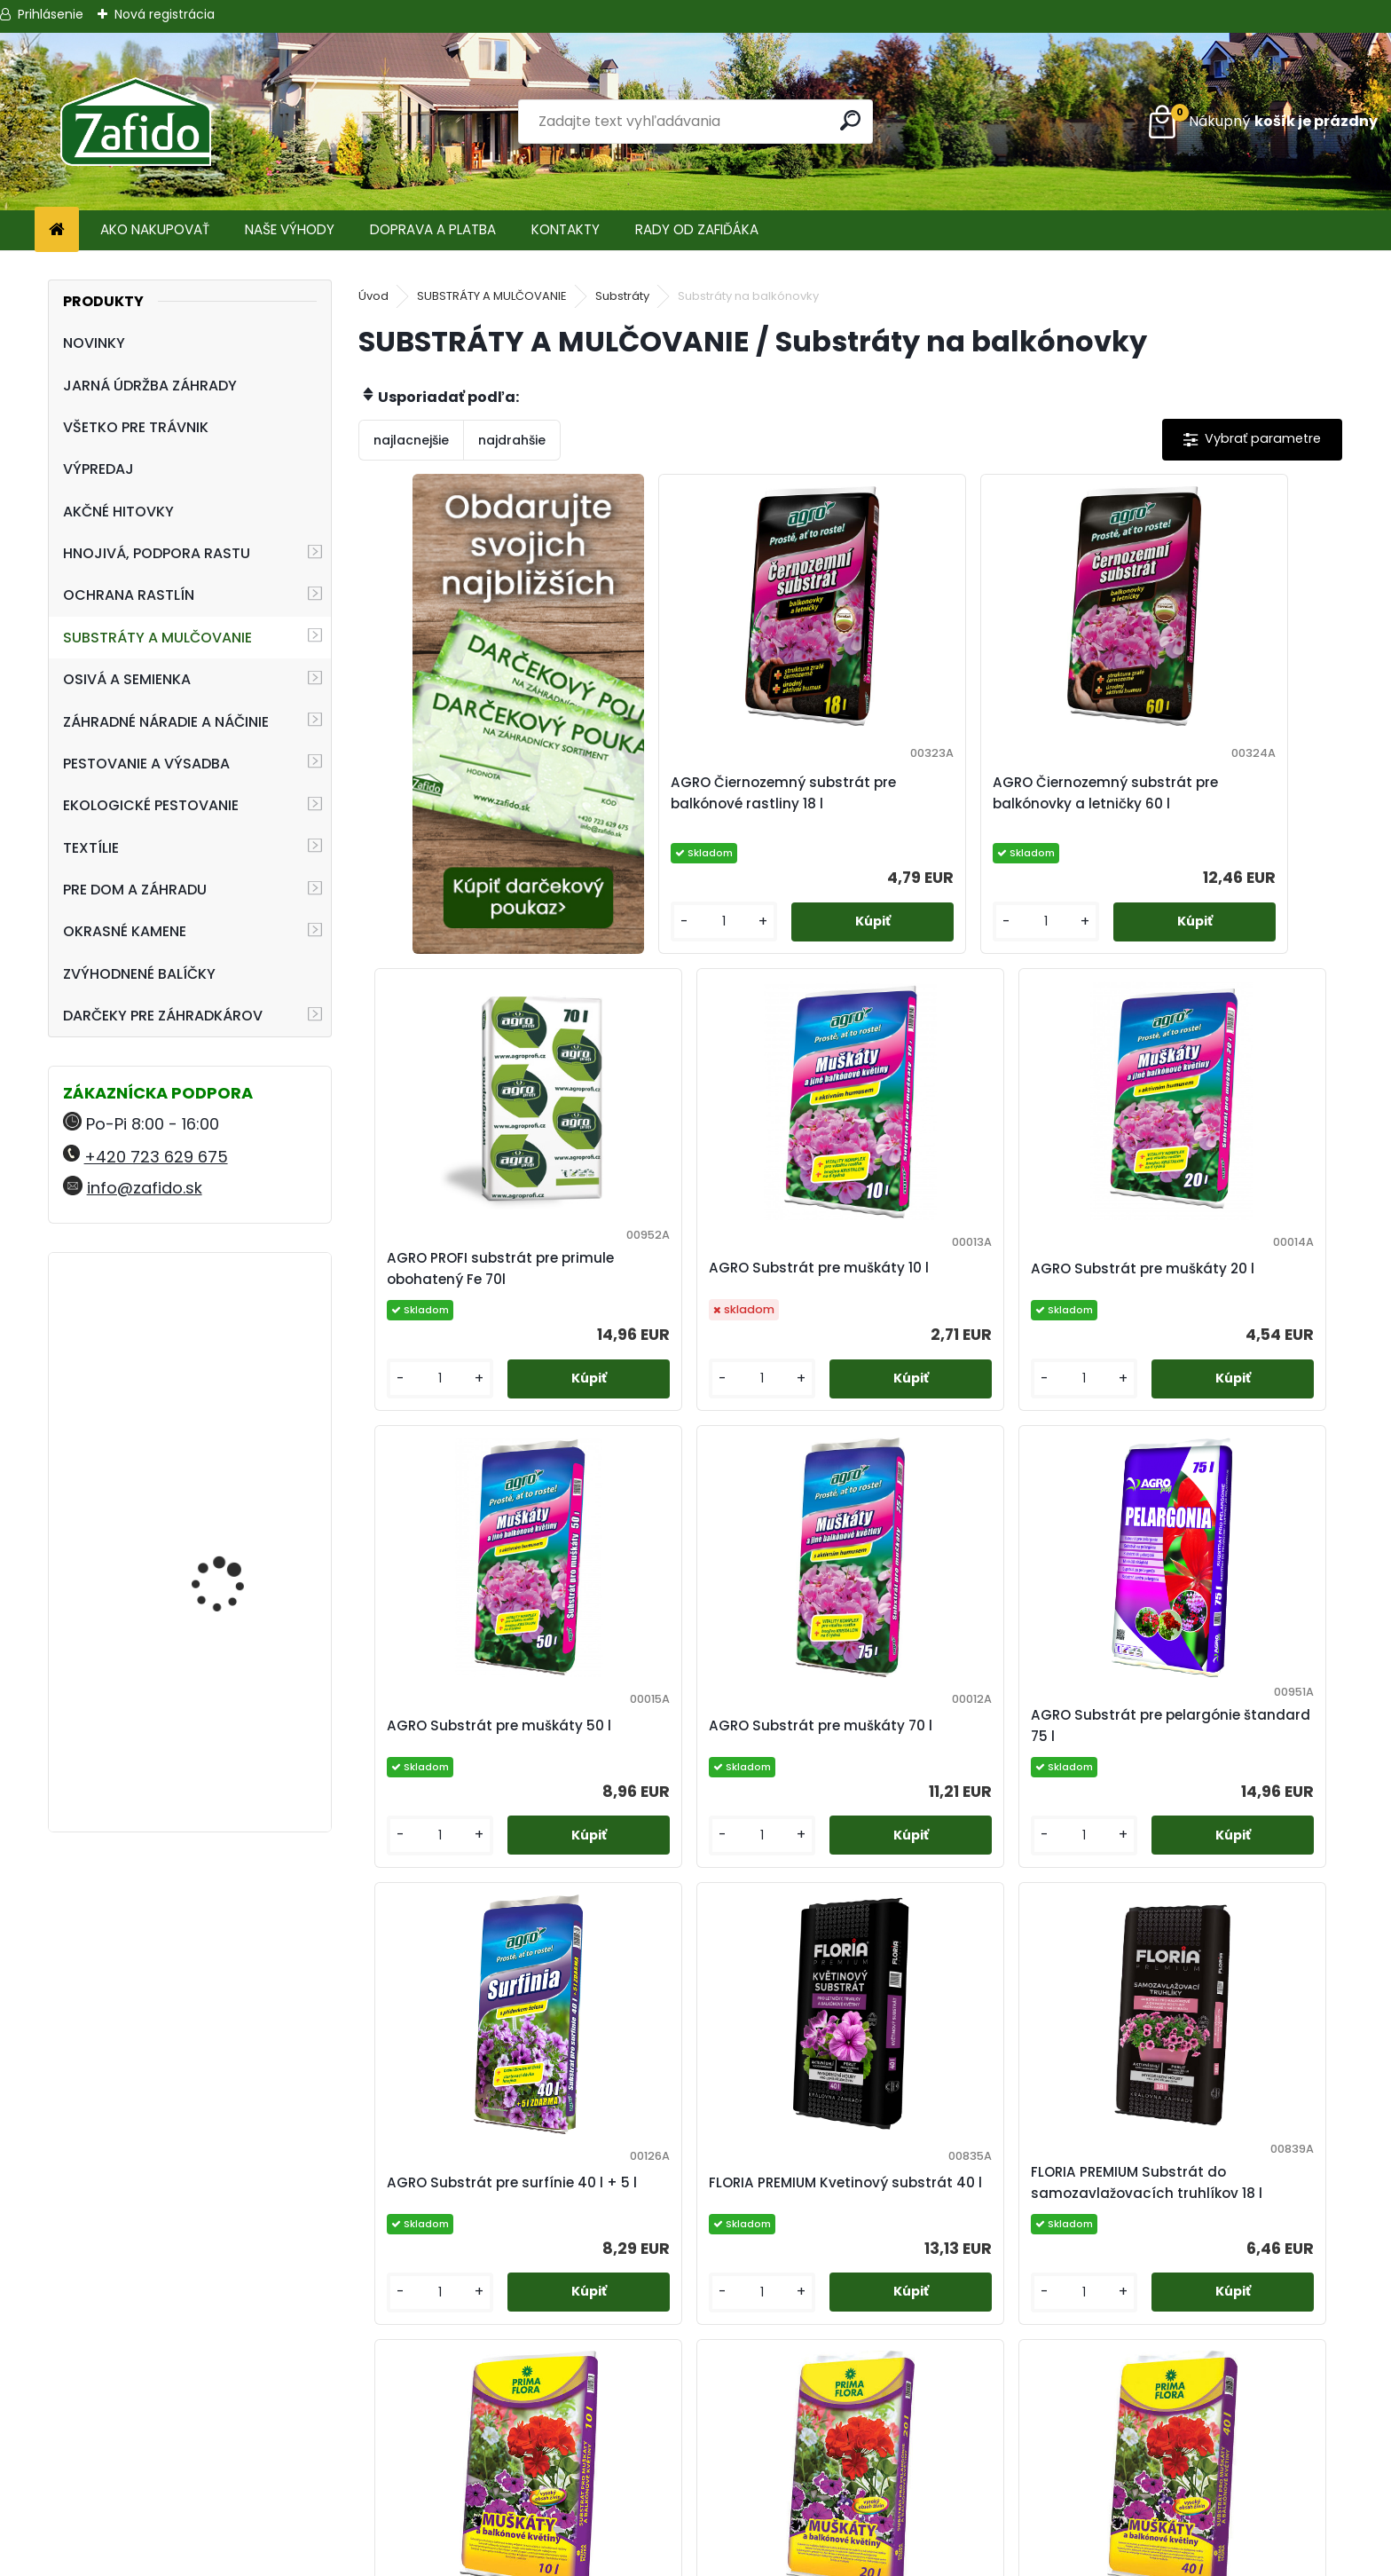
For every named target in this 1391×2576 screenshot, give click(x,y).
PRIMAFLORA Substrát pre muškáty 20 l (834, 2205)
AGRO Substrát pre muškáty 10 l (476, 1268)
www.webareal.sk (767, 2559)
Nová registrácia (164, 14)
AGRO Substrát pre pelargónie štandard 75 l (464, 1737)
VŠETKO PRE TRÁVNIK (135, 427)
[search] (852, 120)
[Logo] (135, 121)
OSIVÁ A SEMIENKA (127, 679)
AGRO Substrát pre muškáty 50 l (967, 1268)
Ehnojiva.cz (1159, 2504)
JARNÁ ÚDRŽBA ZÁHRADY (150, 385)
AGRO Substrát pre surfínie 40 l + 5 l (717, 1737)
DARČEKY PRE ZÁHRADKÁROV (163, 1015)
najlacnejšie (411, 440)
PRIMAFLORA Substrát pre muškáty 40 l (1080, 2205)
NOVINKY (94, 343)
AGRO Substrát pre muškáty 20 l (722, 1268)
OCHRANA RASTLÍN (128, 595)
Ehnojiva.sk (1159, 2440)
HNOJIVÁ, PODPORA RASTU (156, 553)
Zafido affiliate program (695, 2526)
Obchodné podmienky (695, 2440)
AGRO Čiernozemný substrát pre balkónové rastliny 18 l (723, 793)
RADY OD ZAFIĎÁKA (696, 229)
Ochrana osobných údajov (695, 2462)
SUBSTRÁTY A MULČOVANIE (157, 637)
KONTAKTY (565, 229)
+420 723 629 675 (156, 1157)
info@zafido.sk (144, 1188)
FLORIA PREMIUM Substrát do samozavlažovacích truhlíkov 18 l (1212, 1737)
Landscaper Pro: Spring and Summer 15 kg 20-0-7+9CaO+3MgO (237, 1353)
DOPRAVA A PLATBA (433, 229)
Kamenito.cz (1159, 2483)
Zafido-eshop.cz (1159, 2462)
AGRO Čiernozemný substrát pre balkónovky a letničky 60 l (971, 793)
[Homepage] (57, 230)
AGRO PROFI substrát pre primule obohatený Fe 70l (1202, 793)
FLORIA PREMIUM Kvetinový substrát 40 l (959, 1737)
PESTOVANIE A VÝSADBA (146, 763)
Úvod (373, 296)
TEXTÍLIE (91, 848)
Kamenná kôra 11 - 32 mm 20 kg (232, 1552)
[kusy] (661, 921)
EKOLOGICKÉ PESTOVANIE (151, 805)
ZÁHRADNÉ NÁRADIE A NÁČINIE (166, 722)
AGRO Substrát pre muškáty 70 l (1213, 1268)
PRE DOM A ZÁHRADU (135, 889)
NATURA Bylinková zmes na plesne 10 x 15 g (238, 1725)
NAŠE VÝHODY (289, 229)
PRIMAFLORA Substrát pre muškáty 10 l (588, 2205)
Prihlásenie (50, 14)
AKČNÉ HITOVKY (118, 511)
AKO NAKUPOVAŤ (154, 229)
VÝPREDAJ (98, 469)
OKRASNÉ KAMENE (124, 931)
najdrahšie (512, 440)
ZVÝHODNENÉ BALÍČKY (139, 974)
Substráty (622, 296)
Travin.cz (1159, 2526)
